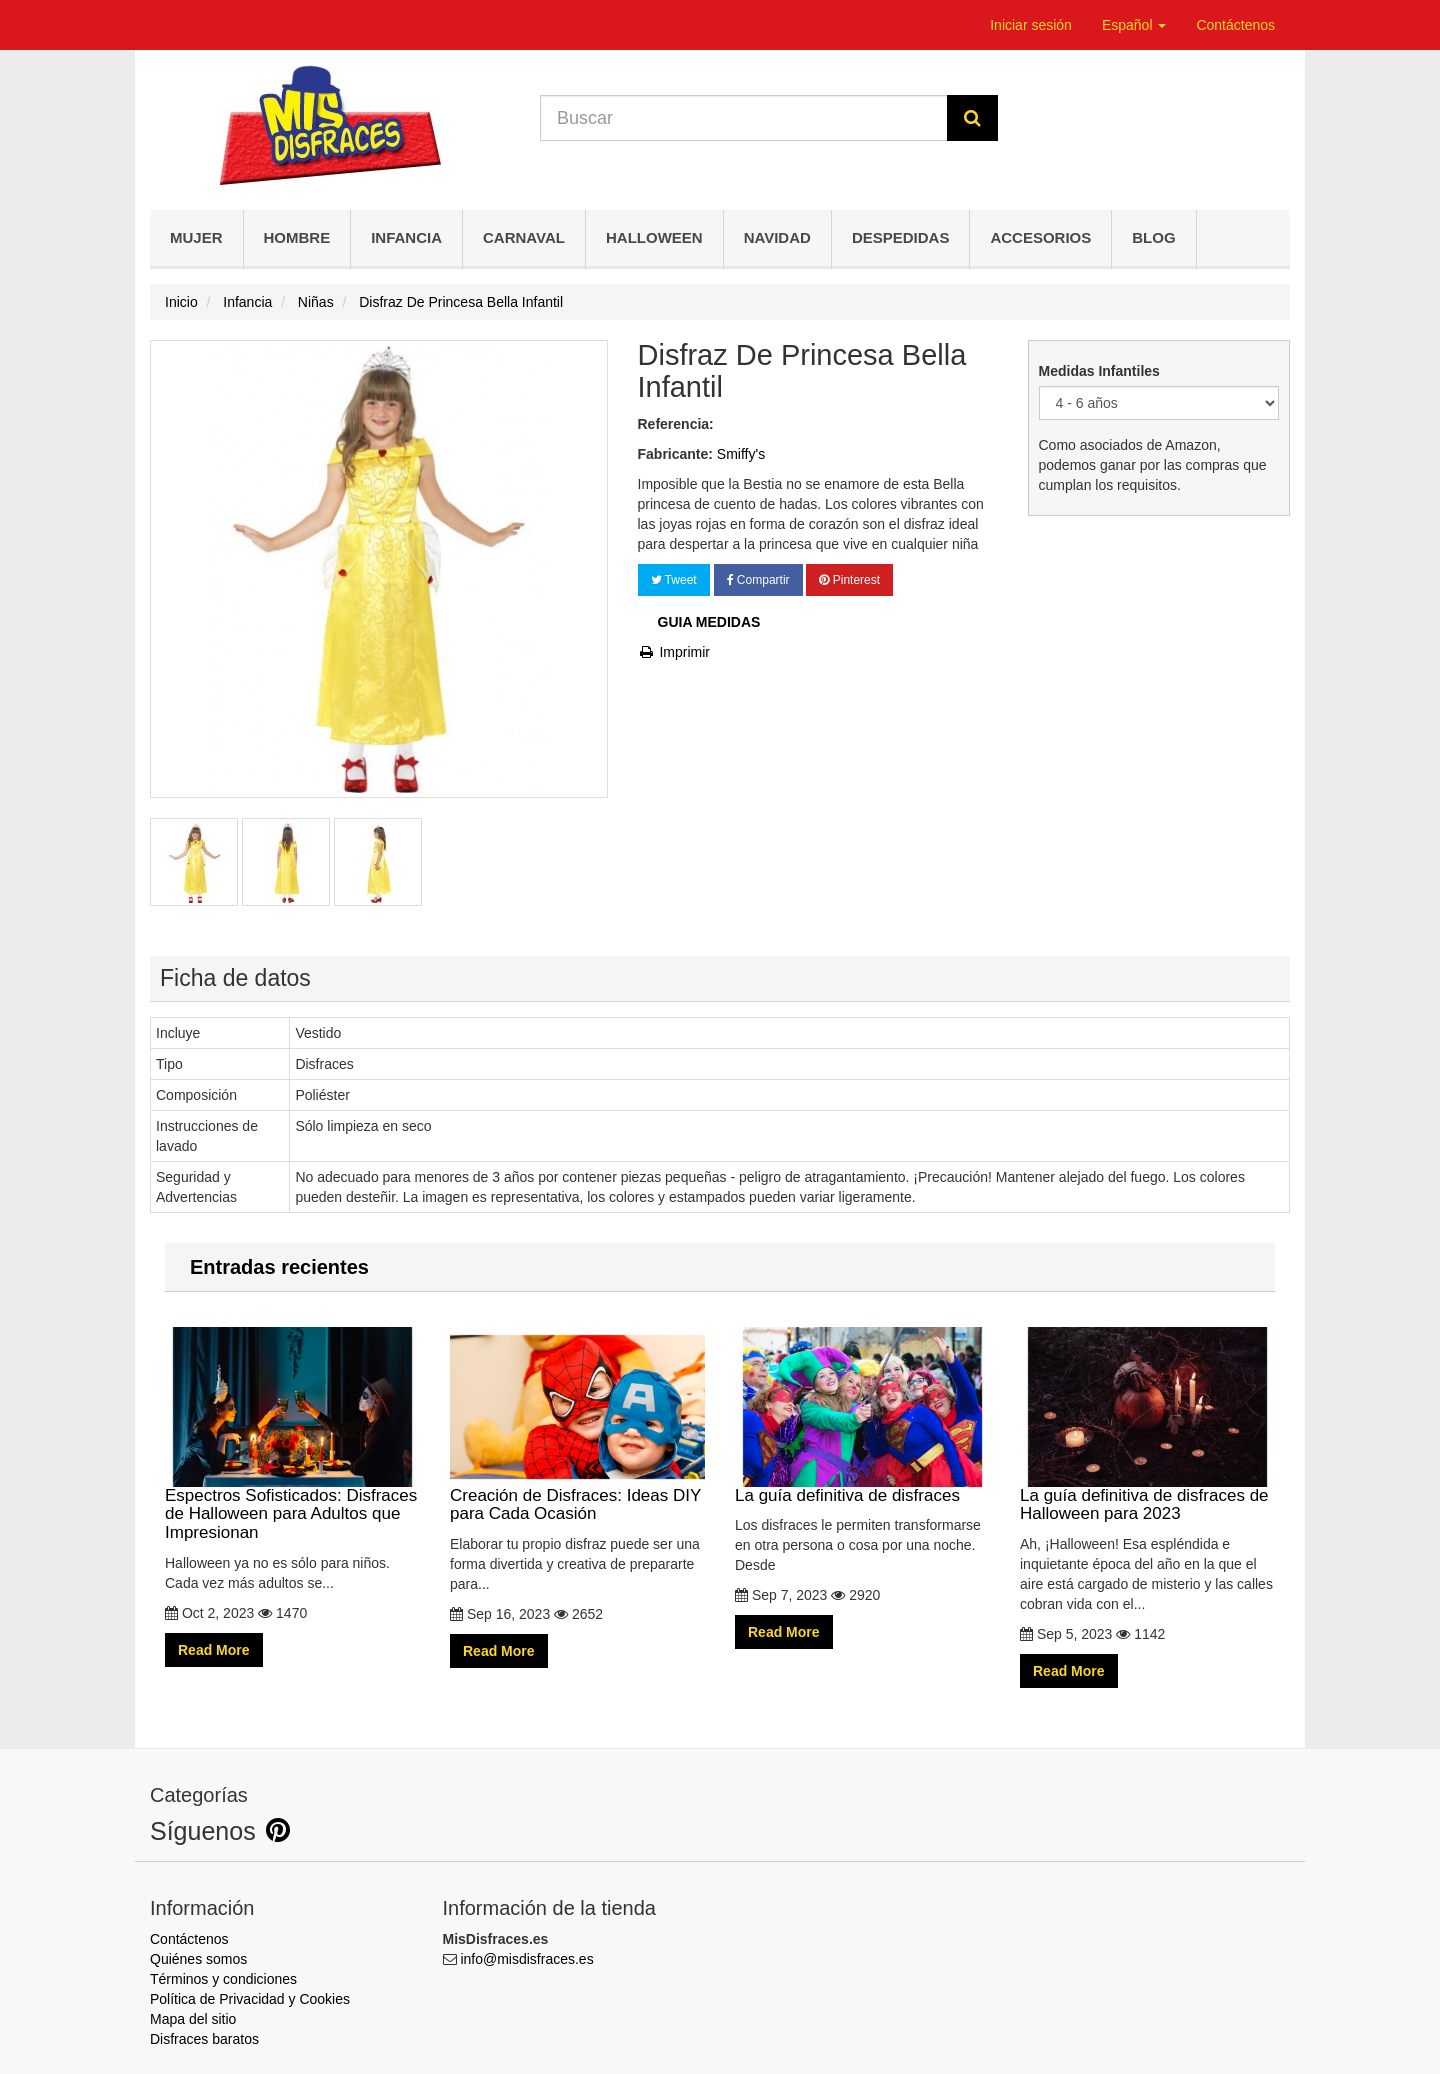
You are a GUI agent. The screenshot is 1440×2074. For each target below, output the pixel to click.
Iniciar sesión (1031, 25)
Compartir (758, 580)
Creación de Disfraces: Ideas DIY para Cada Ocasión (577, 1425)
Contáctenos (1235, 25)
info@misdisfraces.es (526, 1959)
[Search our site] (744, 118)
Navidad (777, 237)
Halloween (654, 237)
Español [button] (1134, 25)
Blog (1153, 237)
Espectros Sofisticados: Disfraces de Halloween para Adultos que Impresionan (292, 1434)
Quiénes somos (198, 1959)
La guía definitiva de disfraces (862, 1415)
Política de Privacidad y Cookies (250, 1999)
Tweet (674, 580)
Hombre (297, 237)
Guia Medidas (709, 622)
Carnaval (524, 237)
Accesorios (1040, 237)
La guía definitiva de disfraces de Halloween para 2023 (1147, 1425)
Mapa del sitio (193, 2019)
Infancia (406, 237)
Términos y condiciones (223, 1979)
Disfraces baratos (204, 2039)
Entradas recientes (279, 1267)
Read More (214, 1650)
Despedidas (901, 237)
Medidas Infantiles (1101, 371)
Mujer (196, 237)
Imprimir (674, 652)
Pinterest (849, 580)
